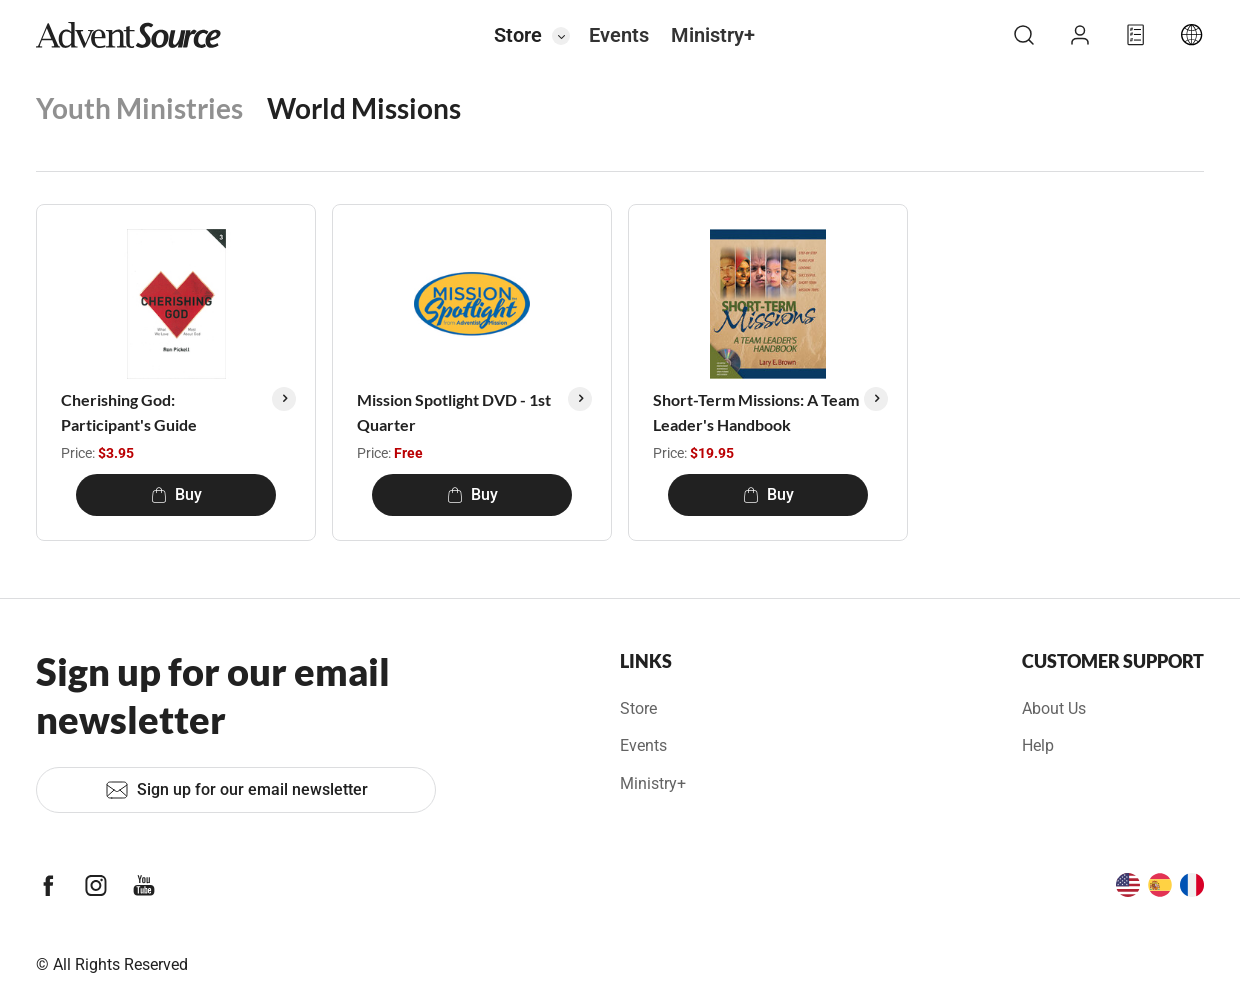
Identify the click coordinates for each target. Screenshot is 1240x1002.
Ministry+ (713, 35)
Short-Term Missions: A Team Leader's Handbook (756, 412)
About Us (1054, 708)
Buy (176, 494)
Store (518, 35)
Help (1038, 745)
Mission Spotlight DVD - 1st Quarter (454, 412)
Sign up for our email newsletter (236, 790)
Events (619, 35)
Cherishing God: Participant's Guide (129, 412)
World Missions (364, 108)
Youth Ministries (139, 108)
